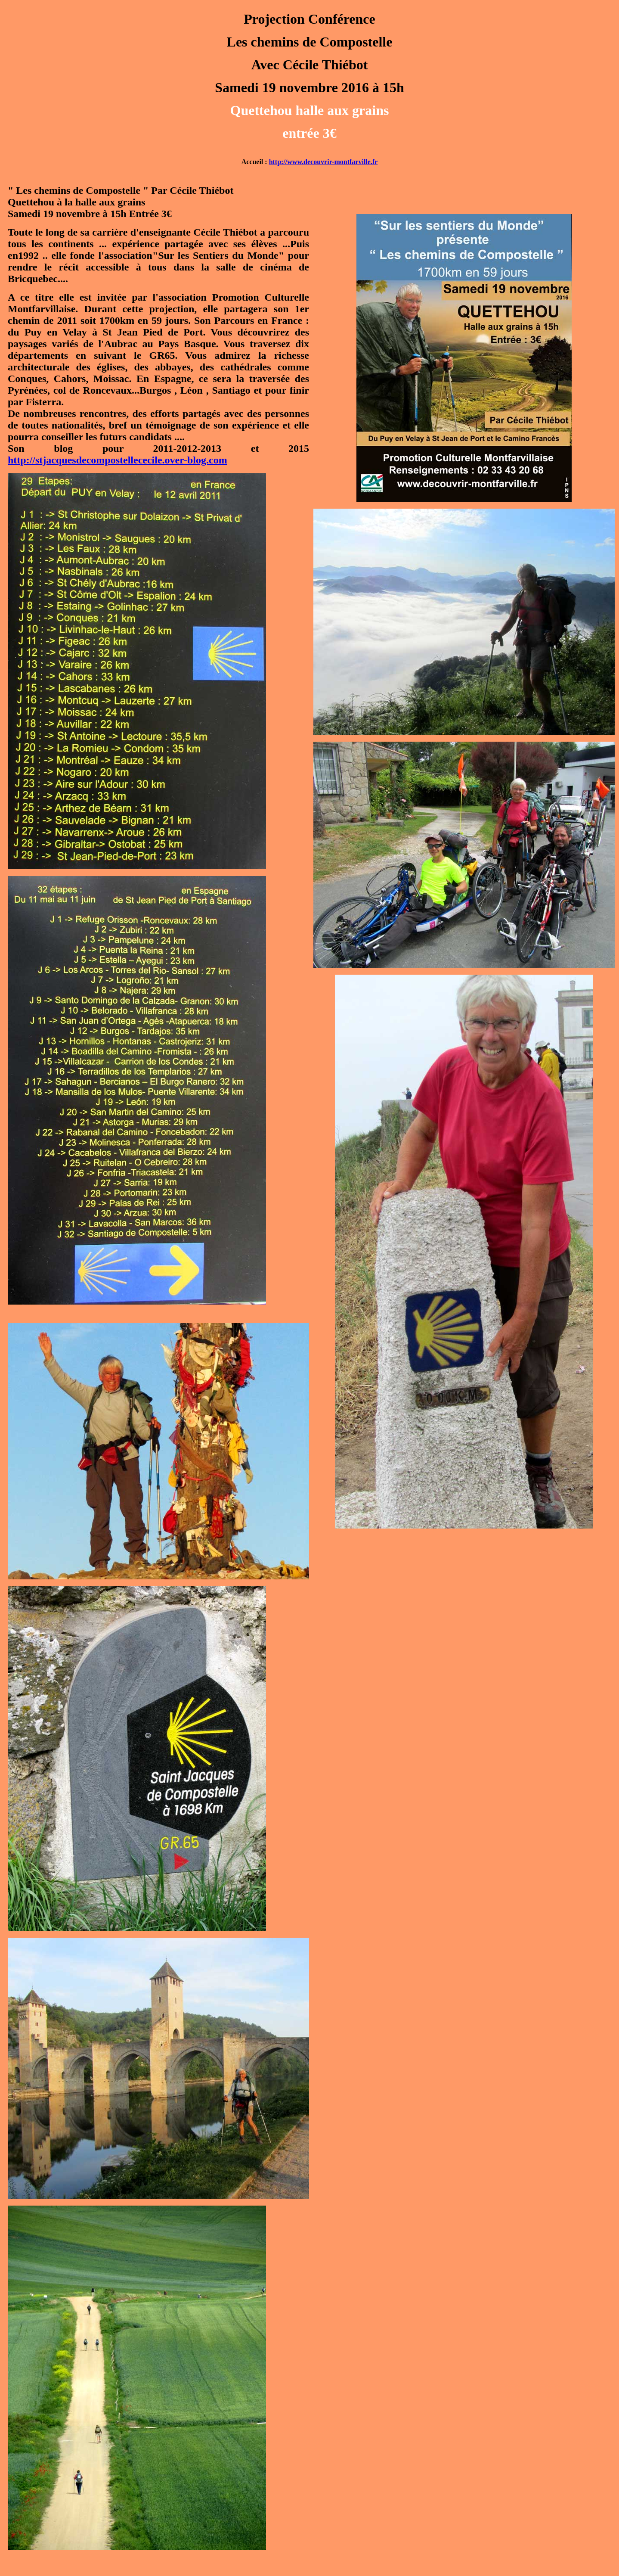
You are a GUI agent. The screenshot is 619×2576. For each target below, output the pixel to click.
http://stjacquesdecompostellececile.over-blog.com (117, 460)
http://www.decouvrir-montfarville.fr (323, 161)
